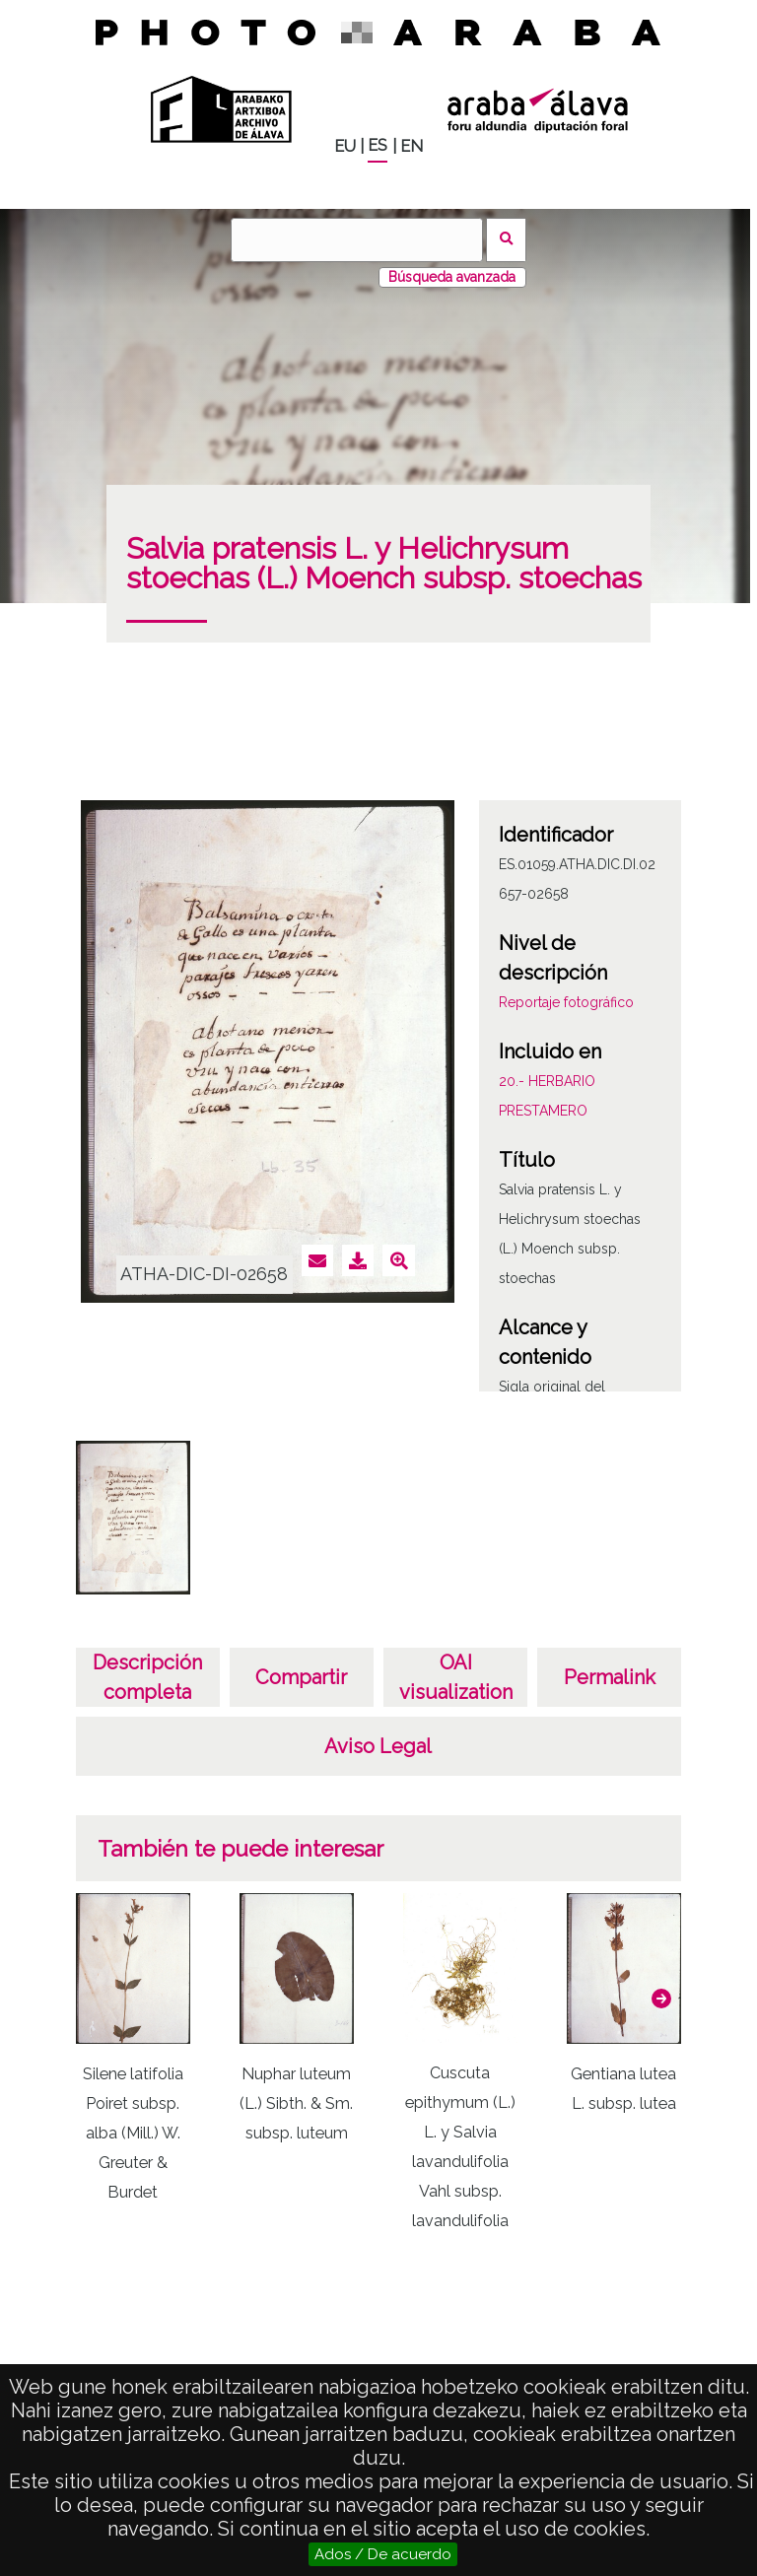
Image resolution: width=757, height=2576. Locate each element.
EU (345, 146)
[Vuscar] (357, 240)
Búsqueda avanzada (452, 277)
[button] (661, 1998)
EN (411, 146)
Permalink (609, 1677)
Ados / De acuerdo (382, 2554)
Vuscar (506, 240)
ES (377, 145)
